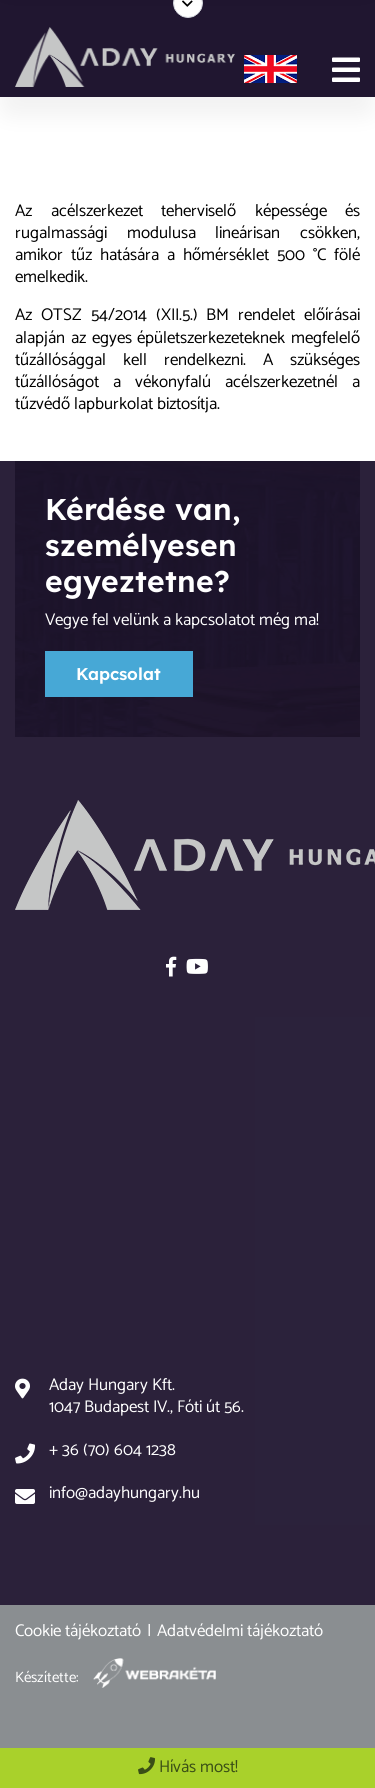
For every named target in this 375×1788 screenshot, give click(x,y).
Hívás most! (188, 1767)
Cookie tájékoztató (78, 1631)
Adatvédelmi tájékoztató (240, 1631)
